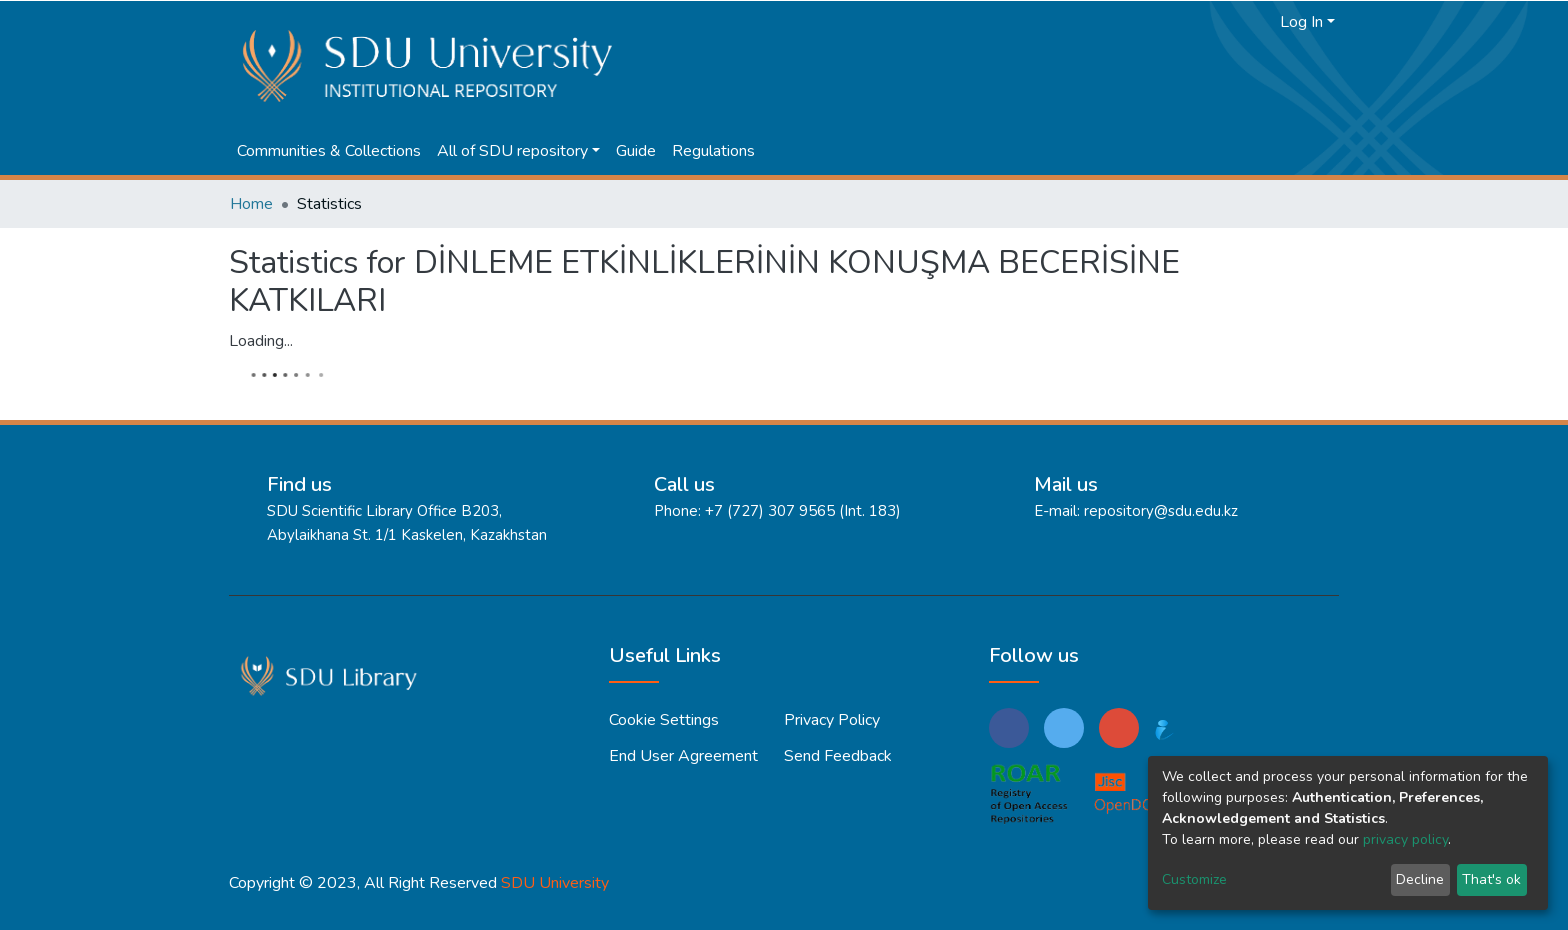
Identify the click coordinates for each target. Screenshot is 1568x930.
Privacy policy (832, 720)
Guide (636, 151)
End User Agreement (683, 756)
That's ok (1491, 879)
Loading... (261, 341)
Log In (1301, 22)
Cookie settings (664, 720)
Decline (1420, 879)
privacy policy (1405, 839)
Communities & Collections (329, 151)
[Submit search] (1229, 22)
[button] (1259, 22)
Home (251, 204)
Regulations (713, 151)
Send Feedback (838, 756)
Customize (1194, 879)
